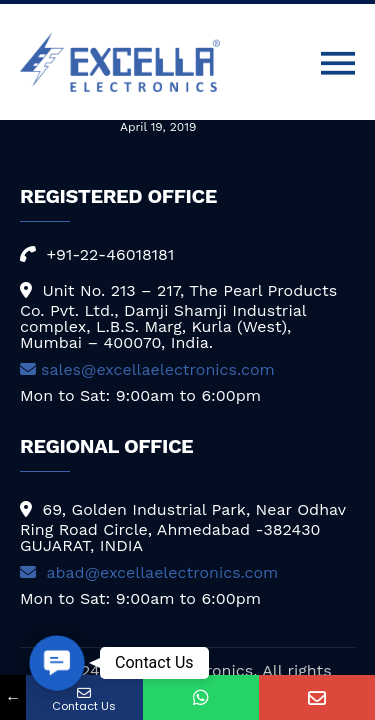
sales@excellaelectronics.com (147, 369)
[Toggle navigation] (338, 64)
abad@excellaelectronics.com (149, 572)
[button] (57, 663)
